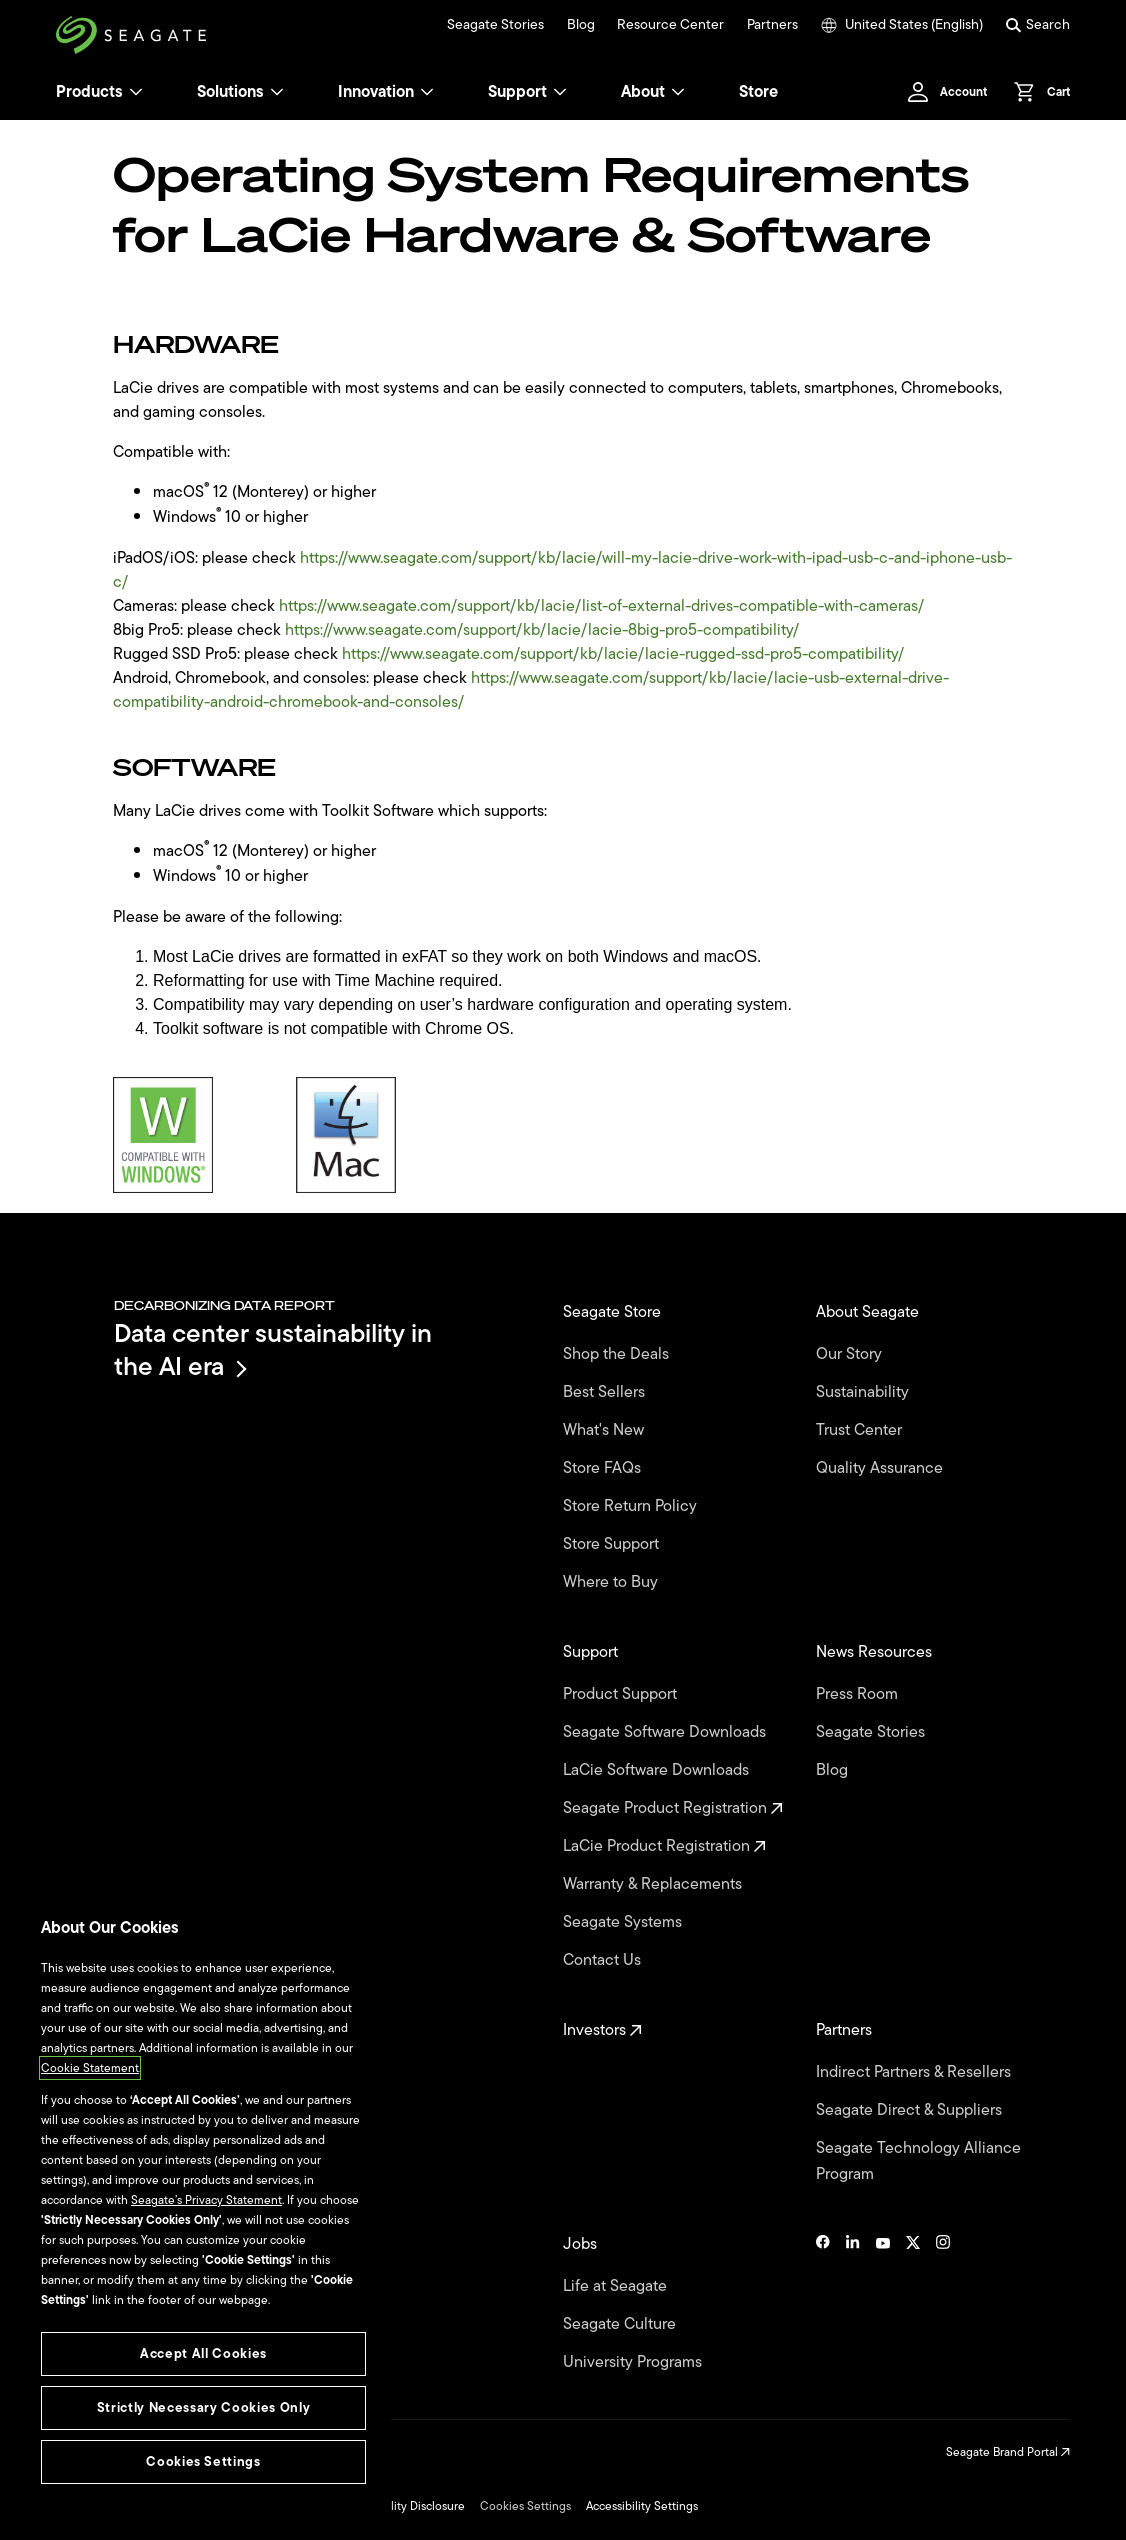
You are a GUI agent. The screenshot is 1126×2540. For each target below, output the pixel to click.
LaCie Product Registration (664, 1846)
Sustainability (864, 1392)
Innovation (386, 92)
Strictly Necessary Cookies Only (203, 2407)
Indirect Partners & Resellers (915, 2072)
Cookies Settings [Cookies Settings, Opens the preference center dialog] (203, 2461)
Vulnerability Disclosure (402, 2506)
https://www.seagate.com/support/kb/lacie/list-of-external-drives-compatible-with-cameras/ (601, 606)
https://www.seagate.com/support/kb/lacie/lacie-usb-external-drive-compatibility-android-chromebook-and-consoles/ (531, 690)
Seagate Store (614, 1312)
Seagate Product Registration (673, 1808)
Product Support (622, 1694)
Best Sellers (606, 1392)
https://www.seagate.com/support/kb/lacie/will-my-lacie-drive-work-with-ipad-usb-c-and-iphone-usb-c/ (562, 570)
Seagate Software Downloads (666, 1732)
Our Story (851, 1354)
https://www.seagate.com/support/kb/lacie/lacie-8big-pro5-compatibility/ (542, 630)
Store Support (613, 1544)
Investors (602, 2030)
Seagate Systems (624, 1922)
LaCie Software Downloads (658, 1770)
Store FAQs (604, 1468)
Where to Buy (612, 1582)
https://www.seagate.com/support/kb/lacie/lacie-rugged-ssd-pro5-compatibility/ (623, 654)
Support (517, 92)
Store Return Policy (632, 1506)
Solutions (240, 92)
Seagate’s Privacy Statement (206, 2200)
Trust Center (861, 1430)
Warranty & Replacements (654, 1884)
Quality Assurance (881, 1468)
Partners (772, 25)
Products (89, 92)
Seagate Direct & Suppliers (911, 2110)
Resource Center (670, 25)
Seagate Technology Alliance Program (918, 2161)
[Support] (560, 92)
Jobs (582, 2244)
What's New (605, 1430)
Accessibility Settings (642, 2506)
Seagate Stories (495, 25)
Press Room (859, 1694)
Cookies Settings (525, 2506)
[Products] (136, 92)
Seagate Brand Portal (1008, 2452)
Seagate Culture (621, 2324)
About (653, 92)
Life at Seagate (617, 2286)
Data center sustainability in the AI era (273, 1349)
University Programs (634, 2362)
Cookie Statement (90, 2068)
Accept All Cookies (203, 2353)
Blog (581, 25)
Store (758, 92)
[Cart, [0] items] (1036, 92)
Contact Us (604, 1960)
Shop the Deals (620, 1354)
